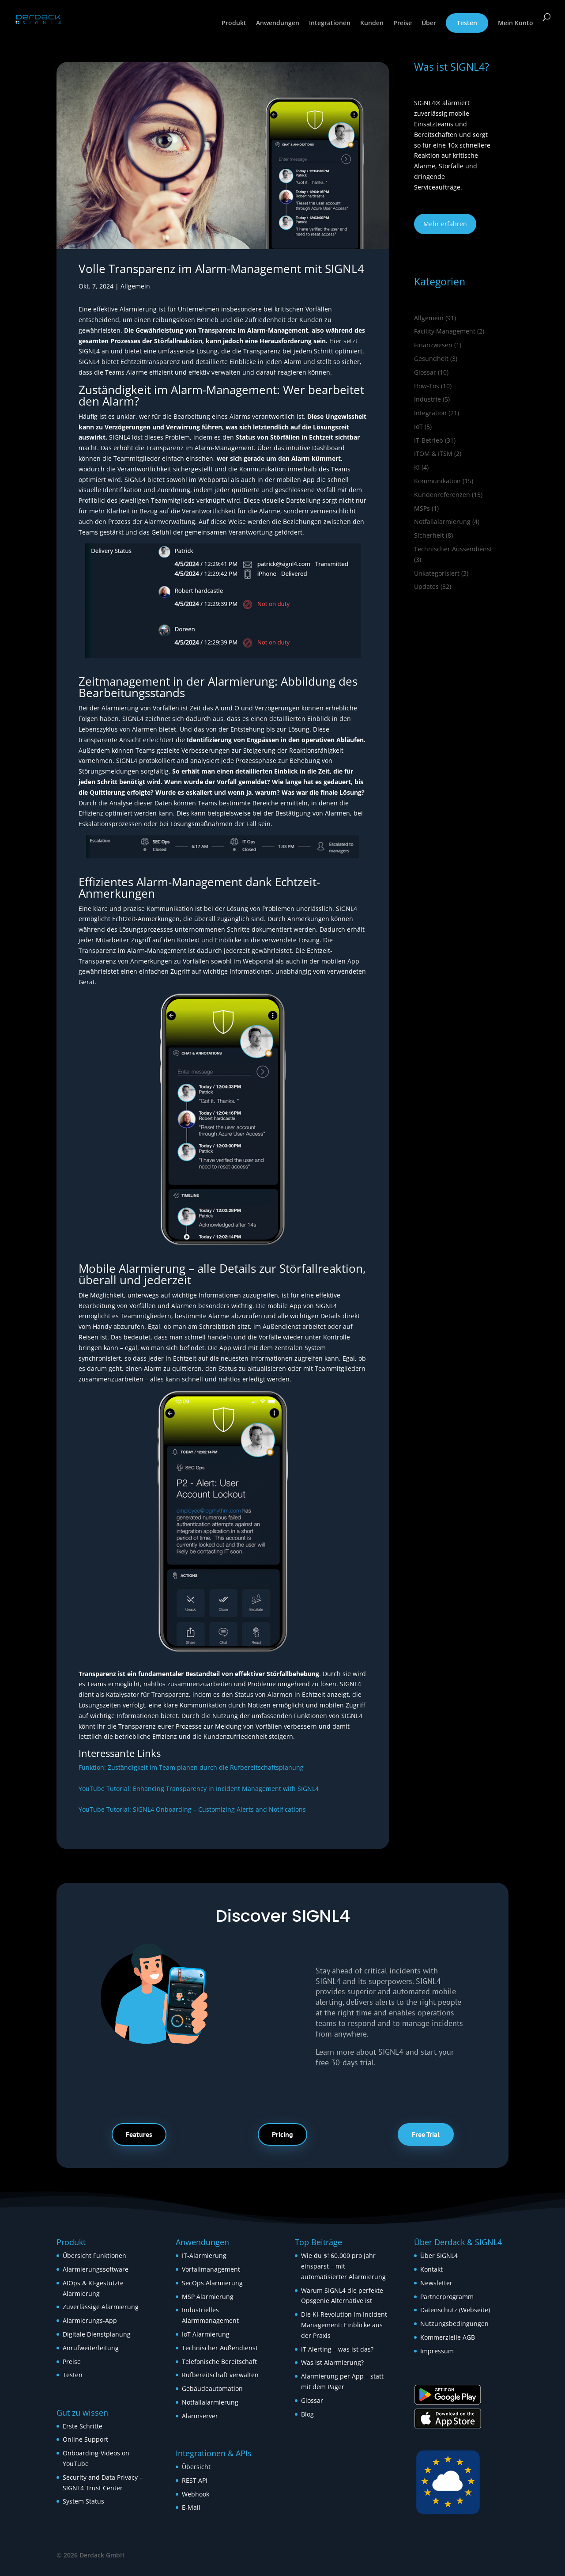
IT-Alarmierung (204, 2255)
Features (139, 2134)
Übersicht (196, 2466)
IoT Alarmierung (206, 2334)
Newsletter (436, 2283)
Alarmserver (200, 2416)
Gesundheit (431, 358)
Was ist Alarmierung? (332, 2362)
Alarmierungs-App (90, 2320)
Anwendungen (277, 23)
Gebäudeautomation (212, 2388)
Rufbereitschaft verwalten (220, 2375)
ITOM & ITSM (433, 453)
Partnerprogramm (447, 2296)
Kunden (372, 23)
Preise (402, 23)
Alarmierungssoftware (95, 2269)
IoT (418, 426)
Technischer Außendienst (220, 2348)
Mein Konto (515, 23)
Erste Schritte (82, 2426)
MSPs (422, 508)
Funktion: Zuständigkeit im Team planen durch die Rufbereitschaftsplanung (191, 1767)
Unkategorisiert (437, 573)
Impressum (437, 2351)
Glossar (425, 372)
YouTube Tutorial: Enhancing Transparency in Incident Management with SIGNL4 (199, 1788)
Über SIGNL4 (439, 2255)
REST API (194, 2480)
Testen (467, 23)
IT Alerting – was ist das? (337, 2349)
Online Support (85, 2439)
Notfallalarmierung (442, 521)
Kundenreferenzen (442, 494)
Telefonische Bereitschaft (219, 2361)
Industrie (427, 399)
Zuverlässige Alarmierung (101, 2307)
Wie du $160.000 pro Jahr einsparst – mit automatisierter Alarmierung (343, 2266)
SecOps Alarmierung (212, 2283)
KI (417, 467)
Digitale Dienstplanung (97, 2334)
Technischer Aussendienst (453, 549)
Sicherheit (429, 535)
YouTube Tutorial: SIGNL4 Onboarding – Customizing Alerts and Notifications (192, 1809)
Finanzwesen (433, 345)
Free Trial (426, 2134)
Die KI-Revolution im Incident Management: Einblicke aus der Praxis (344, 2325)
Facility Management (444, 331)
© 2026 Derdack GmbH (90, 2555)
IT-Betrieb (428, 440)
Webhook (195, 2494)
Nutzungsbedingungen (454, 2323)
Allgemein (135, 286)
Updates (426, 586)
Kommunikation (437, 481)
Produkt (234, 23)
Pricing (282, 2134)
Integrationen (329, 23)
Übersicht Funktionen (94, 2255)
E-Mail (191, 2507)
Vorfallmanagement (211, 2269)
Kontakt (431, 2269)
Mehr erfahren (445, 224)
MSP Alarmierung (208, 2296)
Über (429, 23)
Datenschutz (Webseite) (455, 2310)
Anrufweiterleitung (91, 2348)
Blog (307, 2414)
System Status (83, 2501)
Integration (430, 413)
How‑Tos (426, 386)
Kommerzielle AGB (447, 2337)
